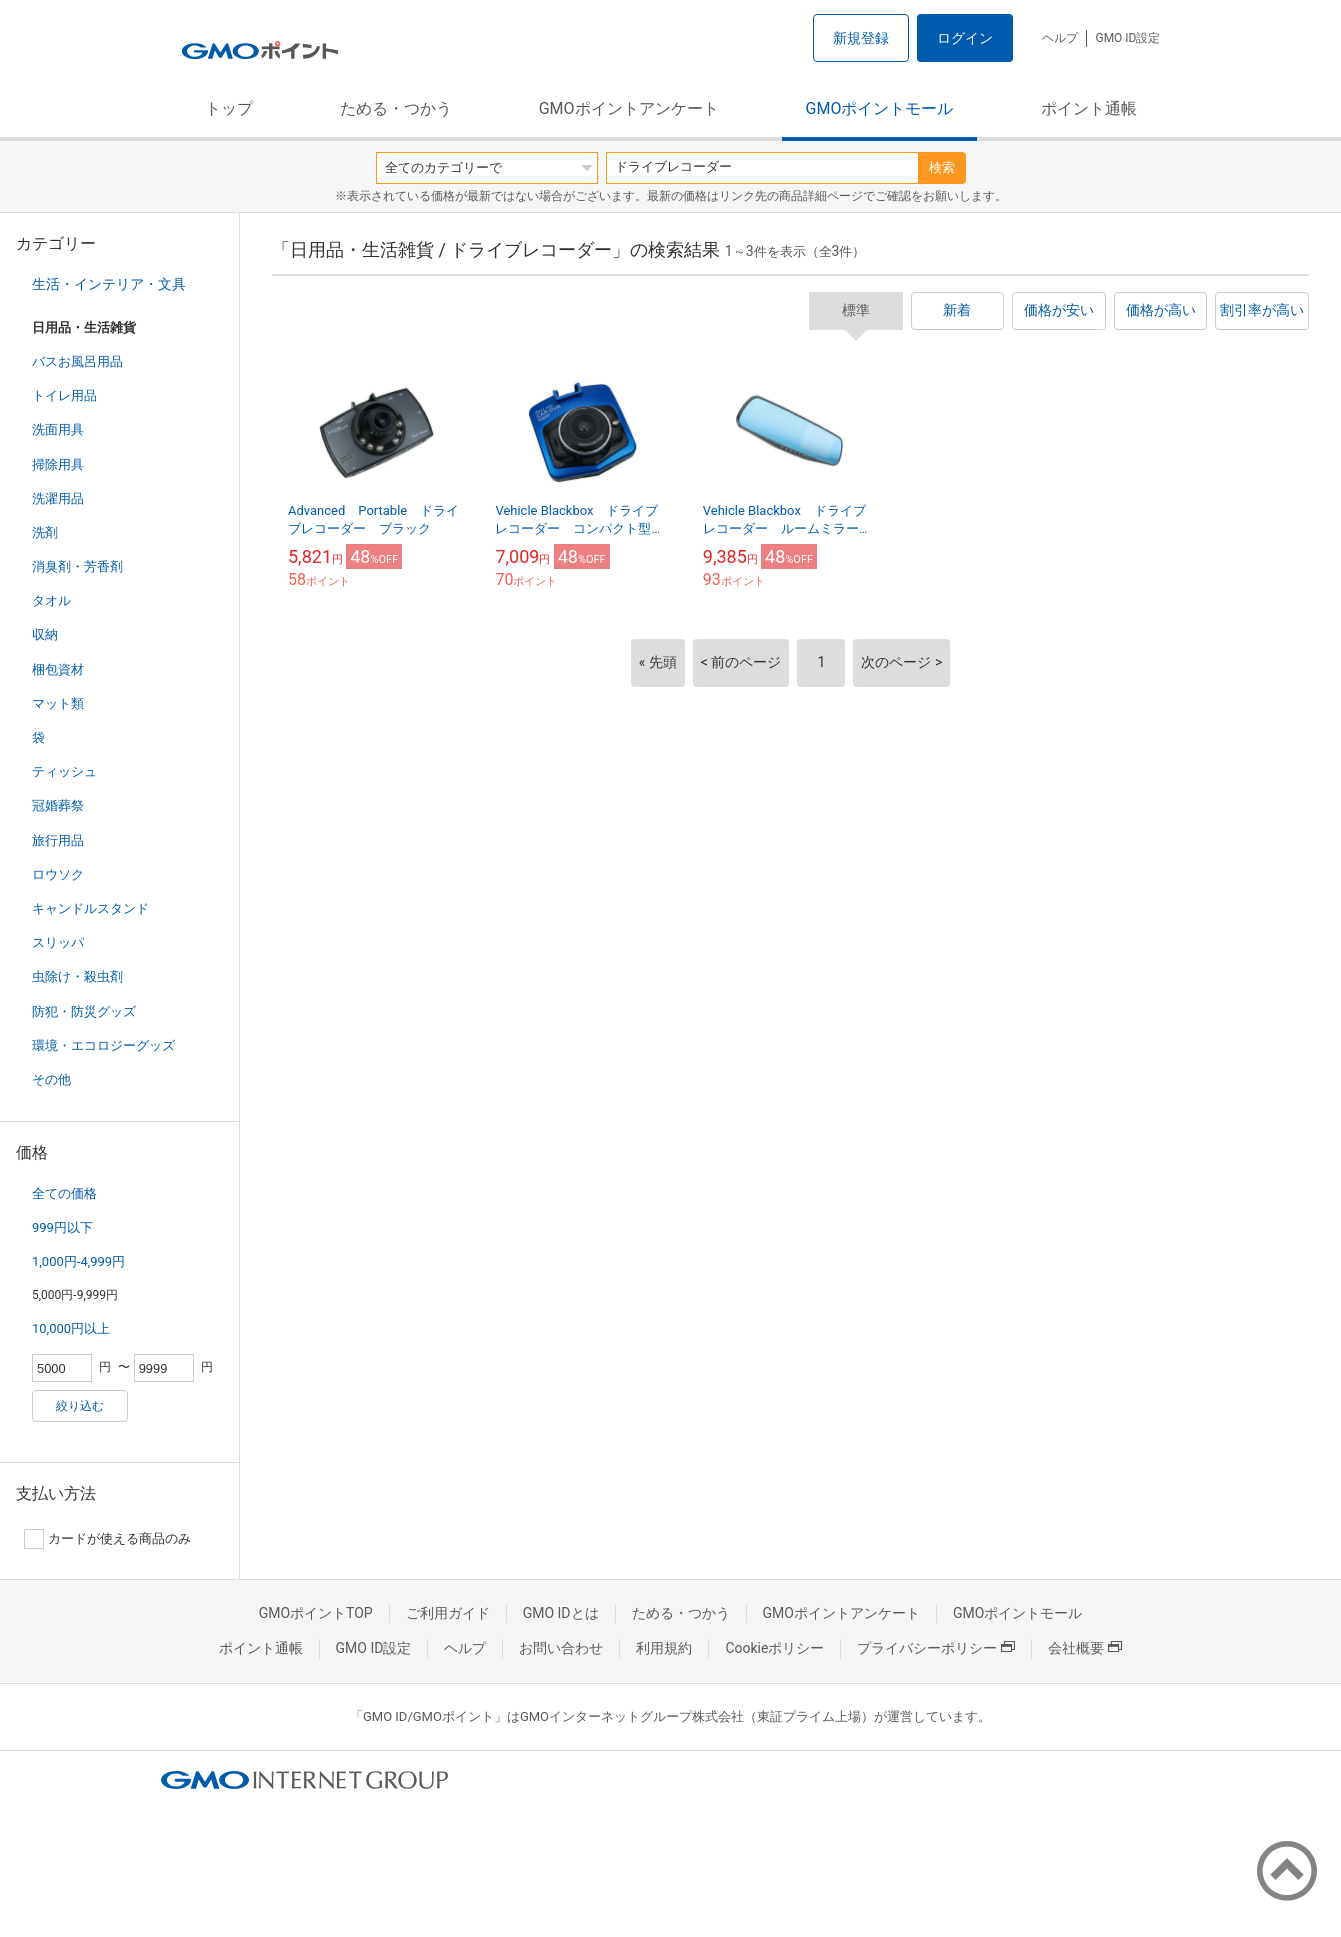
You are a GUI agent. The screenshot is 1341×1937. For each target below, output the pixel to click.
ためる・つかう (396, 108)
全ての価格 (64, 1193)
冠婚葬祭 (58, 805)
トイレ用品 (64, 395)
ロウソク (58, 874)
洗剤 (45, 532)
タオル (51, 600)
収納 (45, 634)
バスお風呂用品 (77, 361)
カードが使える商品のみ (107, 1539)
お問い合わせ (561, 1648)
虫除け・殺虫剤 (77, 976)
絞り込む (80, 1406)
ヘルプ (1060, 38)
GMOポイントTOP (316, 1613)
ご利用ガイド (448, 1613)
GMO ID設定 (1127, 38)
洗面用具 (58, 429)
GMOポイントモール (880, 108)
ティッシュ (64, 771)
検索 (942, 167)
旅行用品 (58, 840)
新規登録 (861, 38)
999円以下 (62, 1227)
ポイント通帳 (1089, 108)
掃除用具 (58, 464)
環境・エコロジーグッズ (103, 1045)
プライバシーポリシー (936, 1648)
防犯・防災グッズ (84, 1011)
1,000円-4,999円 (78, 1261)
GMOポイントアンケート (629, 108)
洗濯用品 (58, 498)
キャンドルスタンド (90, 908)
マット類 (58, 703)
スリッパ (58, 942)
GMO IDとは (561, 1613)
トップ (229, 108)
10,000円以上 (71, 1328)
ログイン (965, 38)
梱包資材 (58, 669)
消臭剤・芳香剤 (77, 566)
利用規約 (664, 1648)
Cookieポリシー (774, 1648)
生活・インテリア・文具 (109, 284)
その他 (51, 1079)
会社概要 (1085, 1648)
